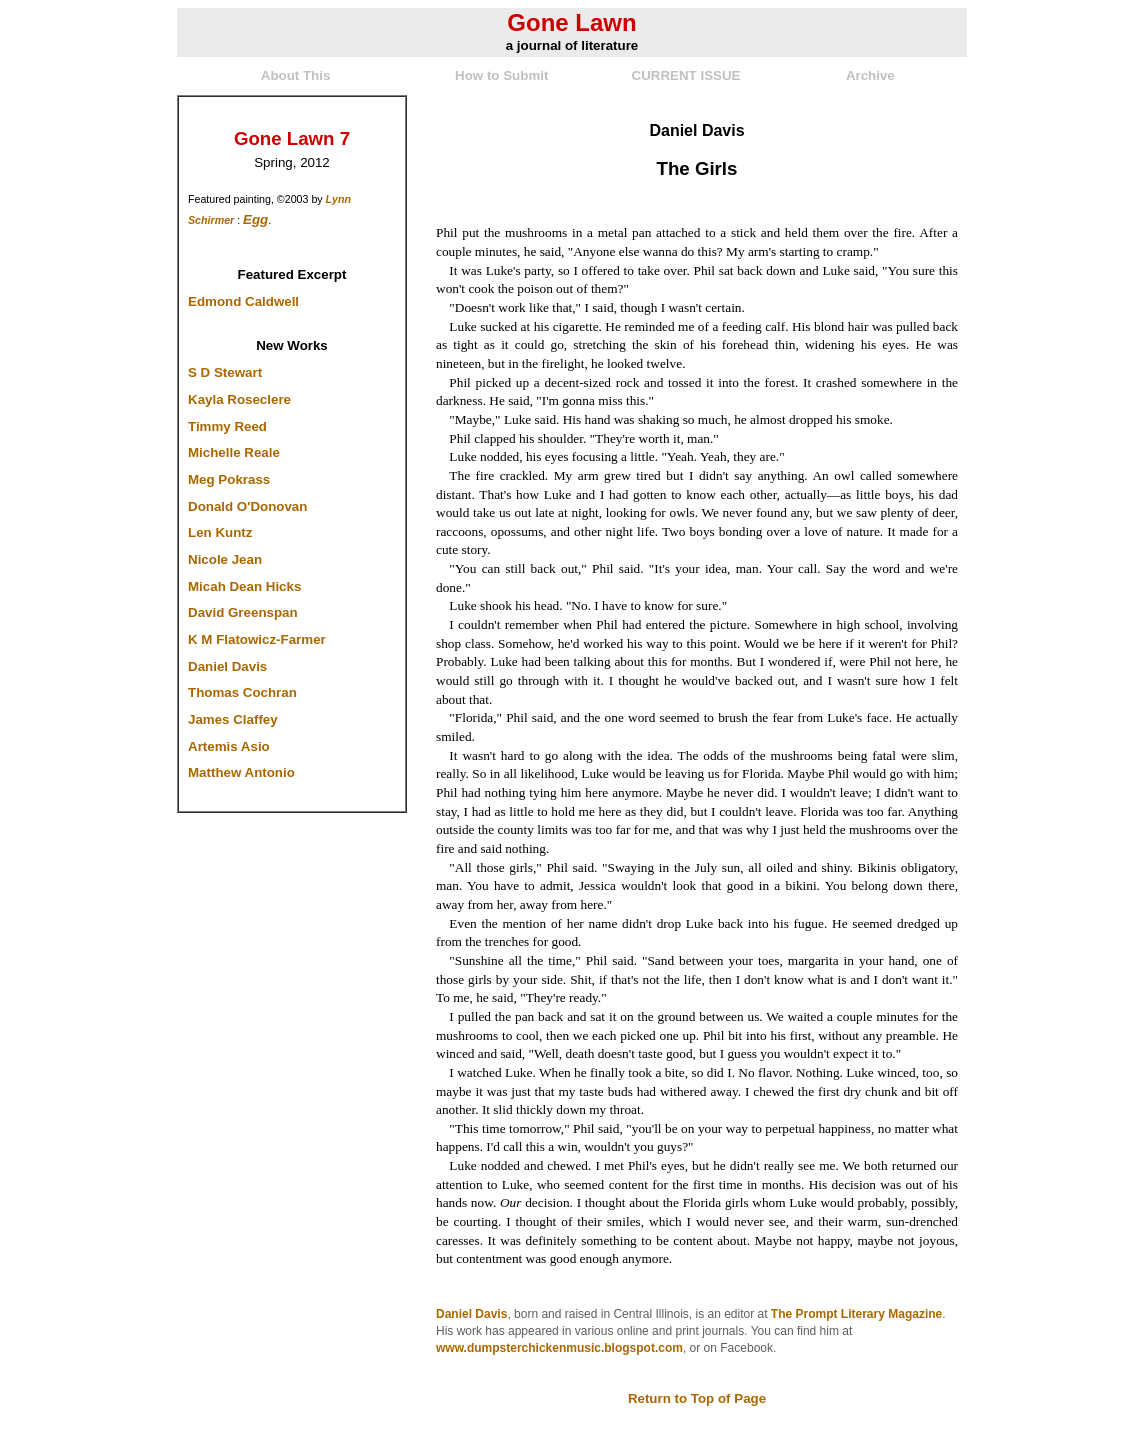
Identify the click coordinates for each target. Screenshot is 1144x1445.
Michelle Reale (234, 452)
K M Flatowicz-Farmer (257, 639)
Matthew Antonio (241, 772)
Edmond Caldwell (243, 301)
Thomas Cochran (242, 692)
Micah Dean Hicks (244, 586)
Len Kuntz (220, 532)
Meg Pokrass (229, 479)
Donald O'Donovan (247, 506)
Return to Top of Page (697, 1398)
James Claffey (233, 719)
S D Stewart (225, 372)
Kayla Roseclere (239, 399)
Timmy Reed (227, 426)
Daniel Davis (227, 666)
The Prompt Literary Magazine (856, 1314)
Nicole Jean (225, 559)
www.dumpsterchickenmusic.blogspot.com (559, 1348)
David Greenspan (243, 612)
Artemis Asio (229, 746)
